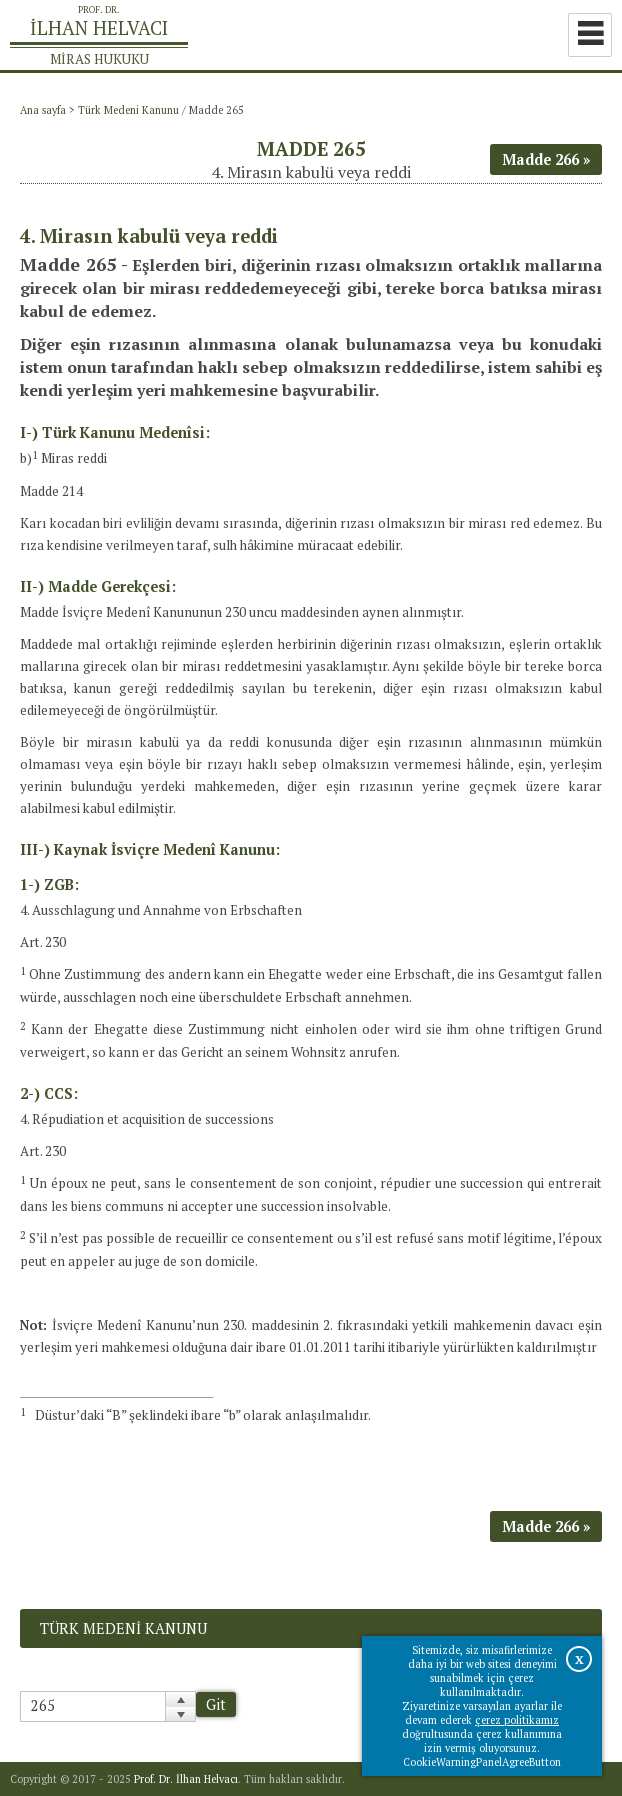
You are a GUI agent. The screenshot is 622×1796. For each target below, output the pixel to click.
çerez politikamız (517, 1720)
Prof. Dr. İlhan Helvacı (186, 1779)
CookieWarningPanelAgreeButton (482, 1762)
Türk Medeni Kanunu (128, 110)
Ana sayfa (43, 110)
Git (216, 1704)
